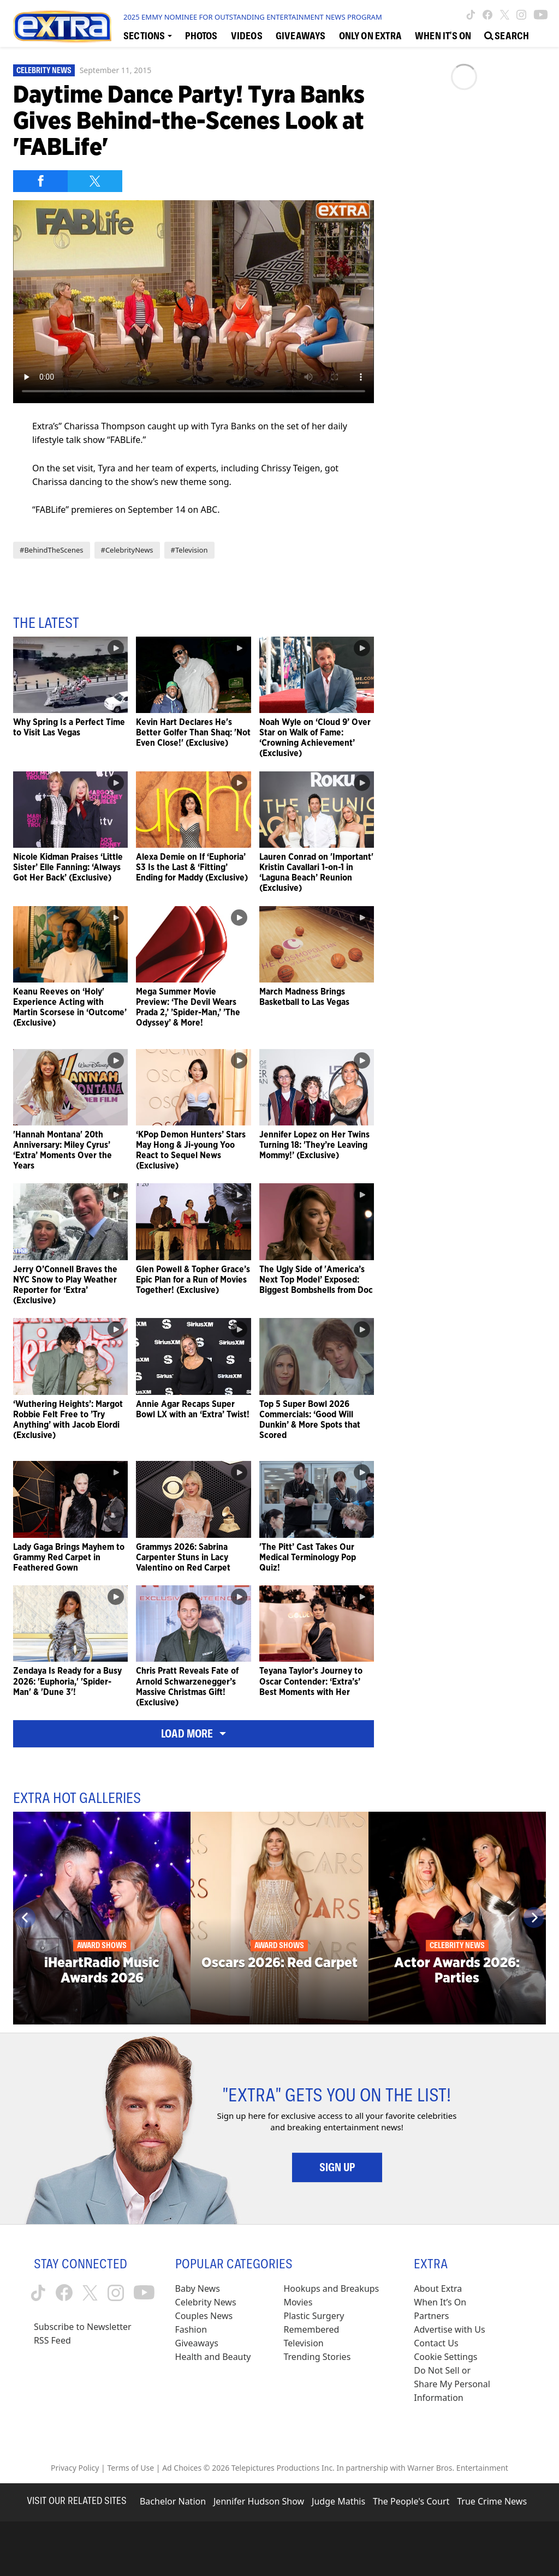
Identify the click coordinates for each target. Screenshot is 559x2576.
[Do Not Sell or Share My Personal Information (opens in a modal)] (453, 2384)
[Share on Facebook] (40, 181)
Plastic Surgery (313, 2316)
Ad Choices (181, 2468)
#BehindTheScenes (52, 550)
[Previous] (25, 1917)
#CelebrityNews (127, 550)
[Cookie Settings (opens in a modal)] (445, 2357)
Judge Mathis (338, 2501)
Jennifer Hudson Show (258, 2501)
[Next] (534, 1917)
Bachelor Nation (173, 2501)
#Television (189, 550)
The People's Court (411, 2501)
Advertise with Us (449, 2329)
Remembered (311, 2329)
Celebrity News (44, 70)
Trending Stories (316, 2357)
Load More (193, 1733)
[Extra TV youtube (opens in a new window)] (540, 15)
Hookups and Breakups (331, 2289)
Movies (297, 2302)
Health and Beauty (213, 2357)
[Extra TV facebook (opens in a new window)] (487, 15)
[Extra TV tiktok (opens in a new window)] (470, 15)
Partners (431, 2316)
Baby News (197, 2289)
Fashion (191, 2329)
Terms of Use (130, 2468)
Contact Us (436, 2343)
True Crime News (492, 2501)
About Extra (438, 2289)
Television (303, 2343)
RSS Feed (52, 2340)
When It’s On (440, 2302)
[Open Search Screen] (507, 35)
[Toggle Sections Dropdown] (148, 35)
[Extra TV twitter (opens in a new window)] (504, 15)
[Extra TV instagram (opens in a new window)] (521, 15)
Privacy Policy (75, 2468)
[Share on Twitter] (95, 181)
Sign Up (337, 2167)
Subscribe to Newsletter (83, 2327)
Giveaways (196, 2343)
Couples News (204, 2316)
